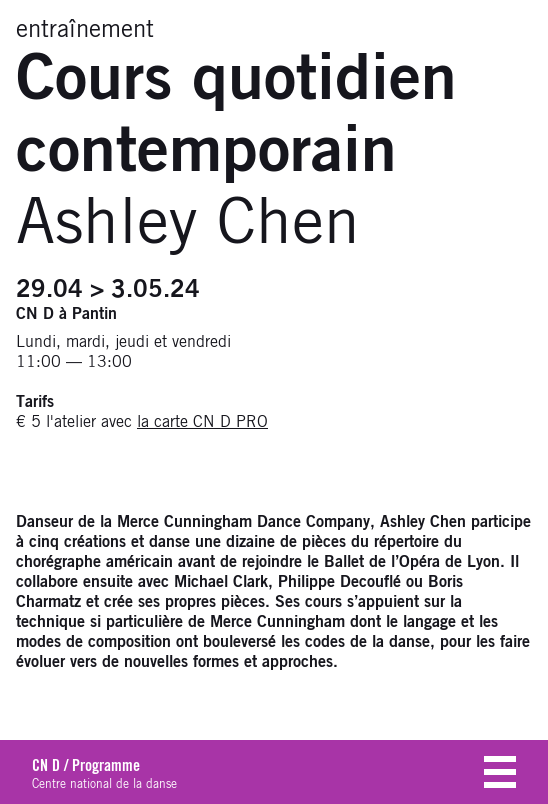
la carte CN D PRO (202, 422)
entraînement (85, 30)
